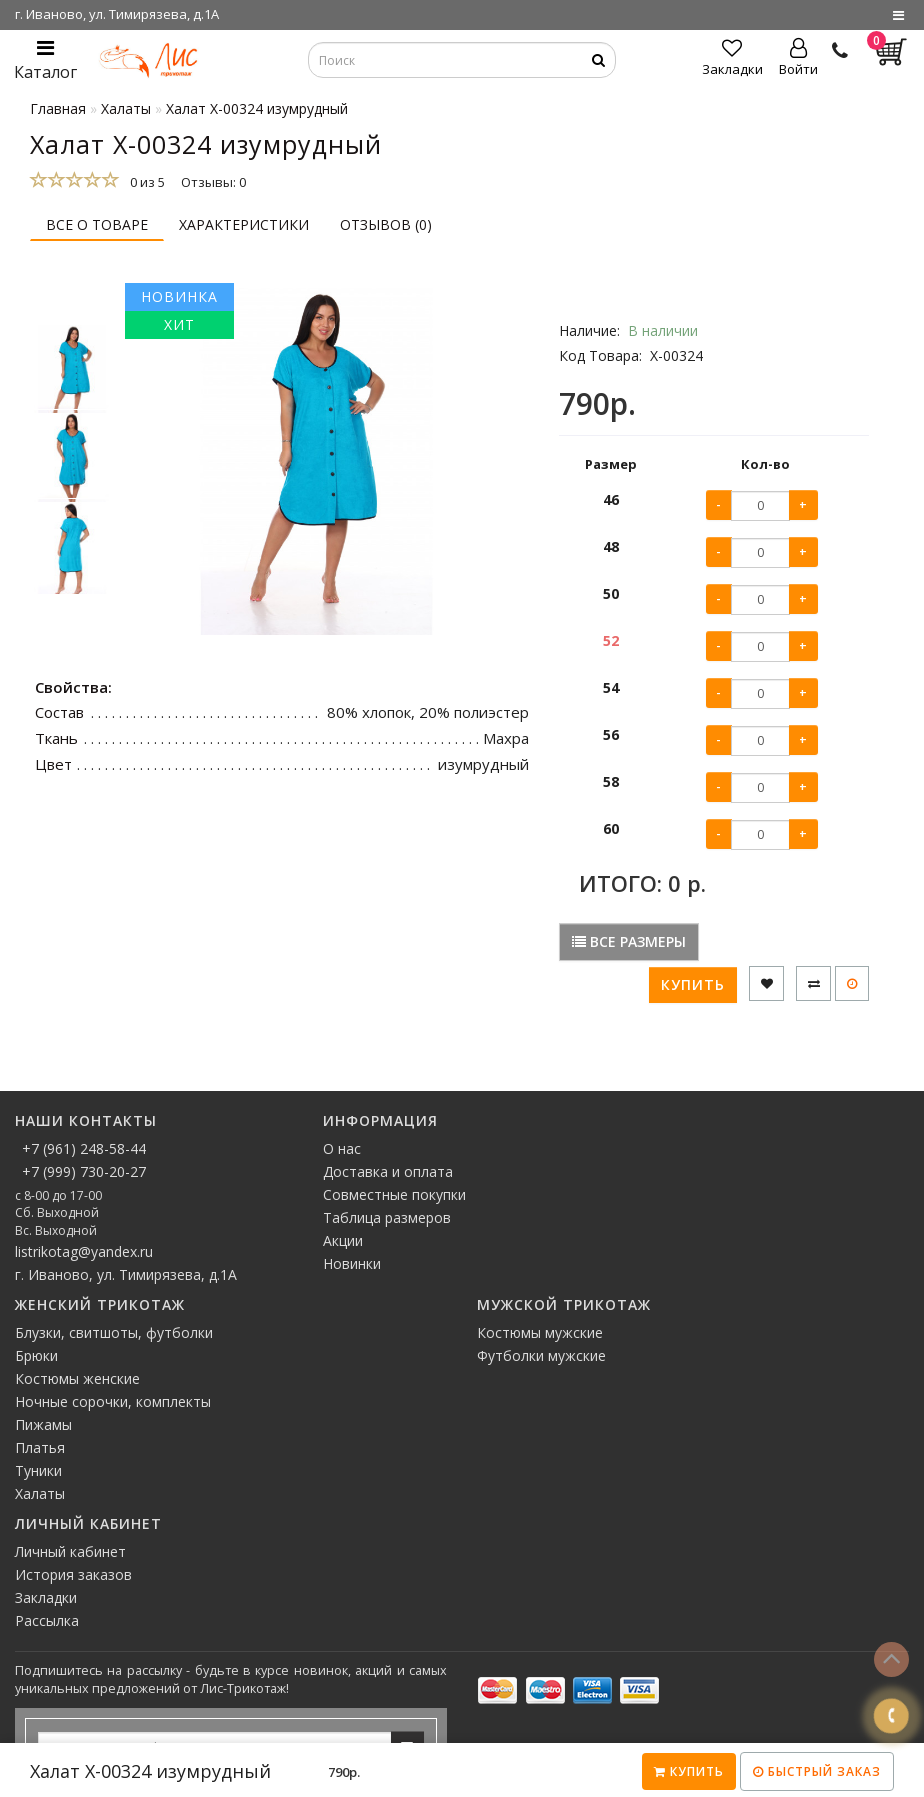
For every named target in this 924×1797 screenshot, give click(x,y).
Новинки (352, 1263)
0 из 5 (144, 182)
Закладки (46, 1597)
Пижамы (43, 1424)
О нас (342, 1148)
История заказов (73, 1574)
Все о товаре (97, 224)
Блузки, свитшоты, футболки (114, 1332)
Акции (343, 1240)
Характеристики (244, 224)
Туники (38, 1470)
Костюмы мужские (540, 1332)
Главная (58, 108)
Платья (40, 1447)
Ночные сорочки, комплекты (113, 1401)
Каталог (45, 60)
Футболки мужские (541, 1355)
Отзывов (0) (386, 224)
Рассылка (47, 1620)
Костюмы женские (77, 1378)
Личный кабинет (70, 1551)
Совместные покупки (394, 1194)
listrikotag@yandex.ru (84, 1251)
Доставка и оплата (388, 1171)
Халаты (40, 1493)
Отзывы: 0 (213, 182)
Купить (689, 1771)
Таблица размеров (387, 1217)
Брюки (36, 1355)
